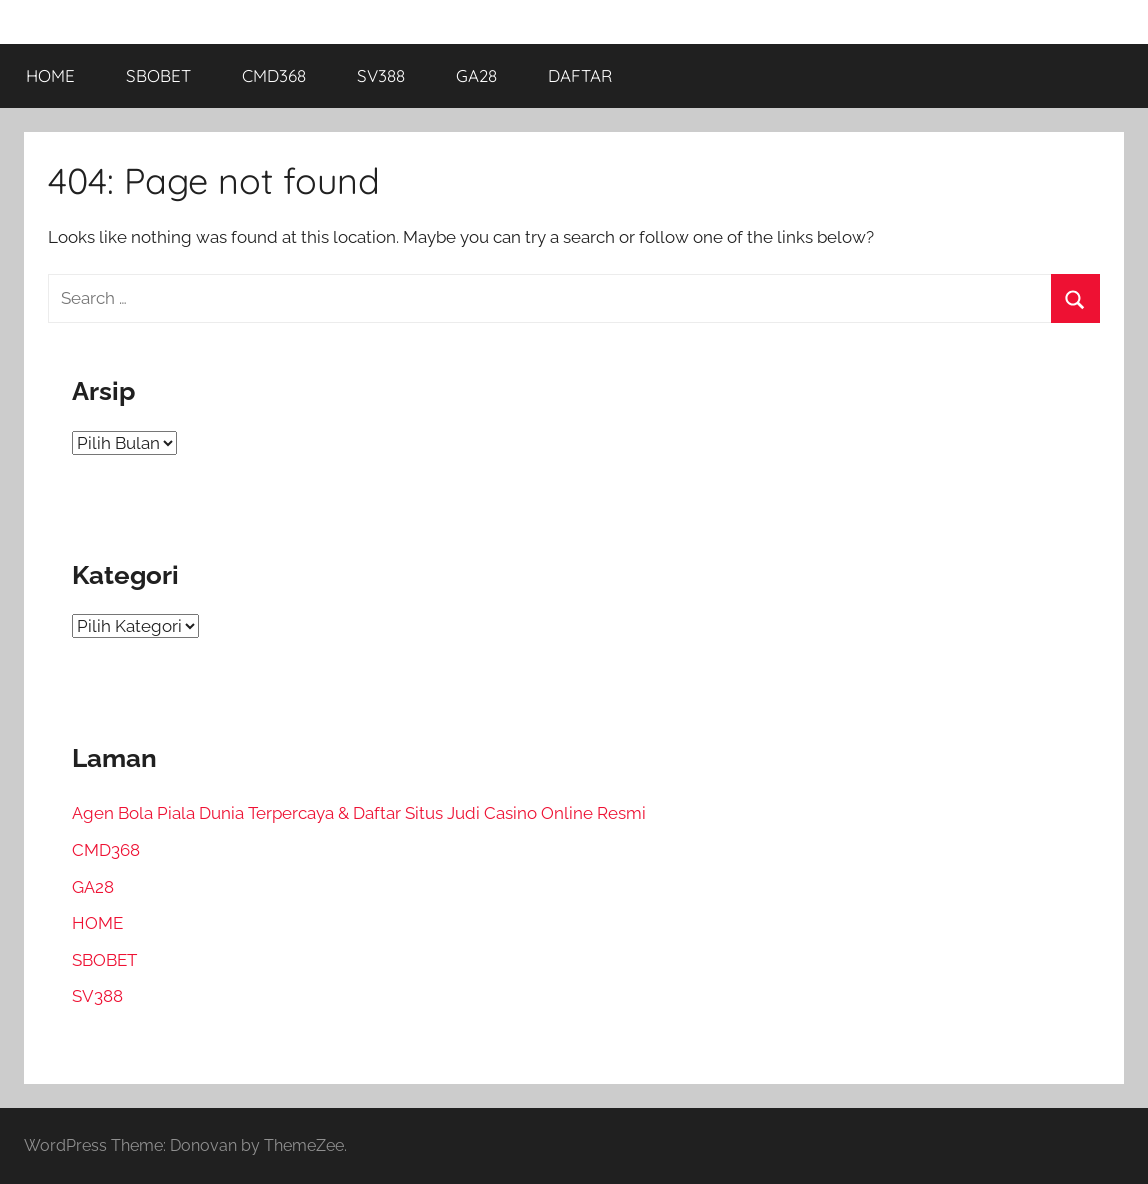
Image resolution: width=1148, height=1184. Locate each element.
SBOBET (158, 75)
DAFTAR (580, 75)
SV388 (381, 75)
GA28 (476, 75)
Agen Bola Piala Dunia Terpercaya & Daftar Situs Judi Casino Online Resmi (359, 813)
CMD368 (274, 75)
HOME (50, 75)
